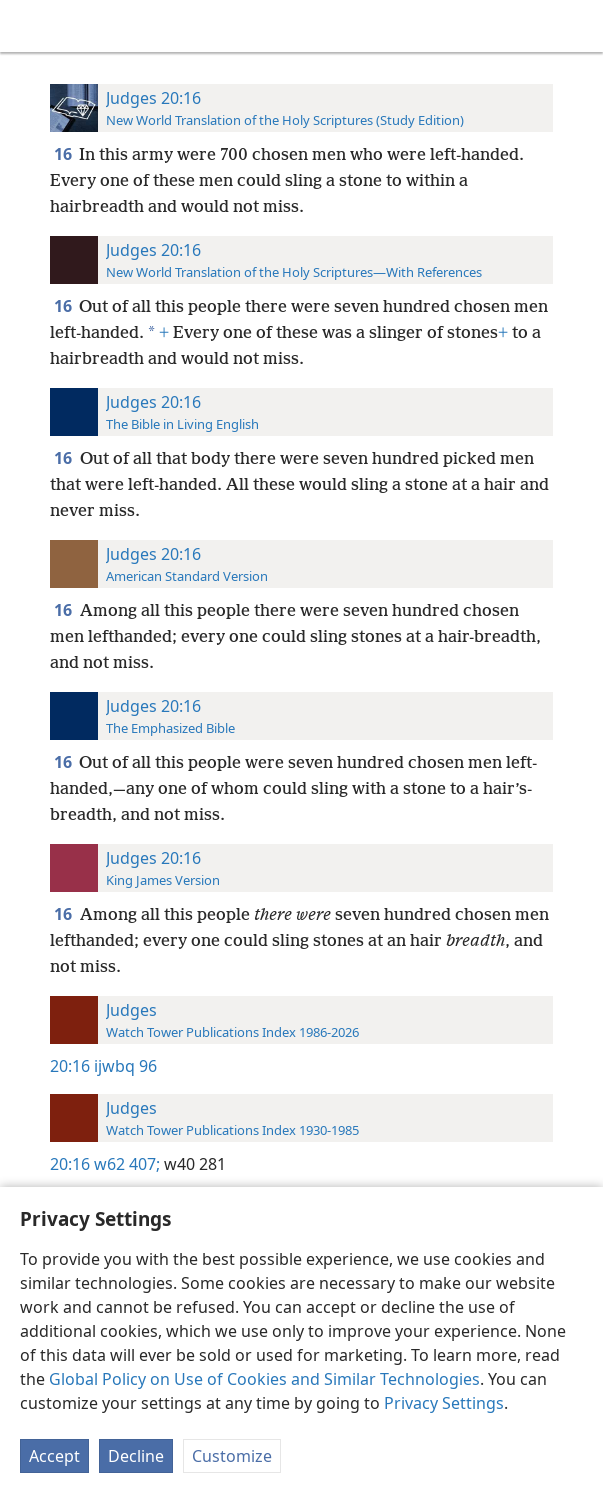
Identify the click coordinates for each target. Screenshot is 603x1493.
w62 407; (127, 1164)
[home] (30, 26)
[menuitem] (30, 26)
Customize (232, 1456)
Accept (54, 1456)
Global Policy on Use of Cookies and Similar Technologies (264, 1379)
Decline (136, 1456)
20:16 (70, 1066)
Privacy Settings (444, 1403)
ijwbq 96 (125, 1066)
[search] (578, 26)
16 (64, 154)
